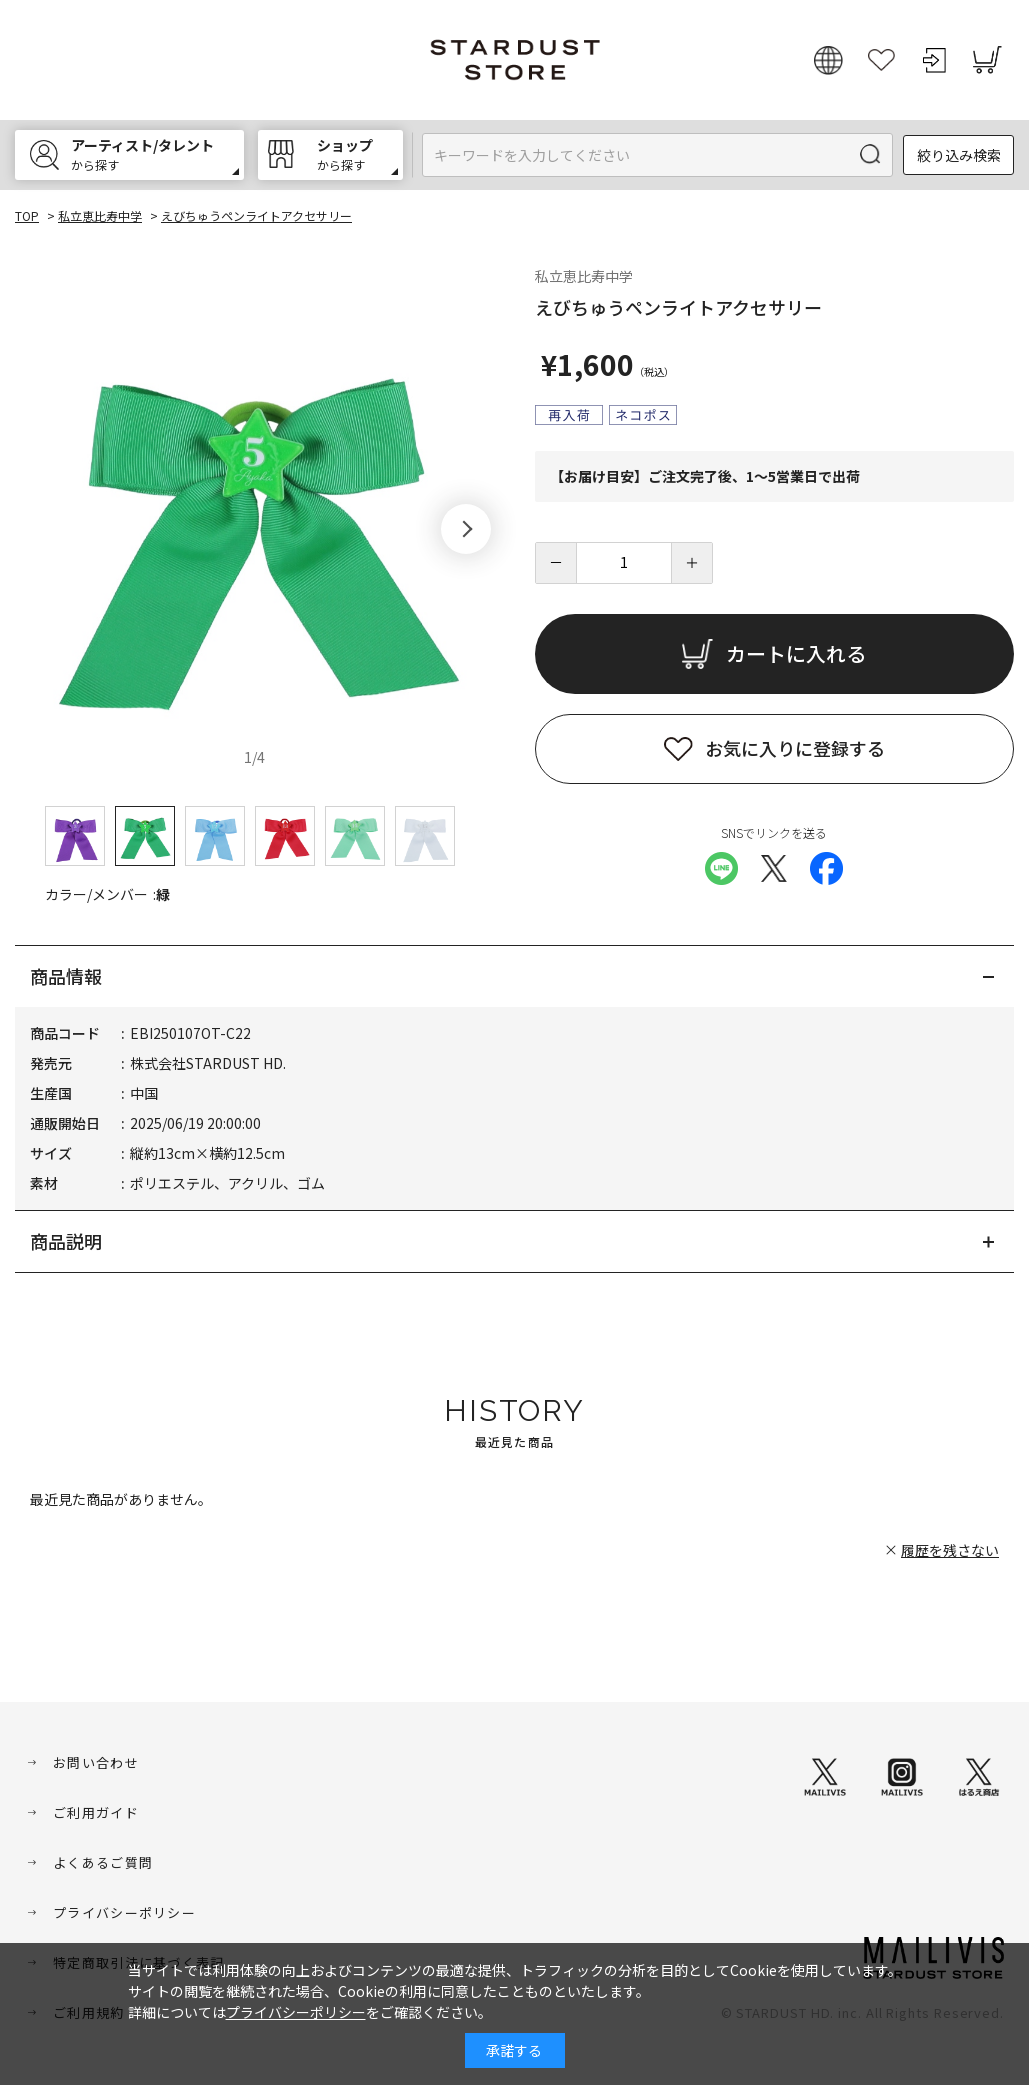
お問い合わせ (96, 1762)
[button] (466, 529)
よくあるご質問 (103, 1862)
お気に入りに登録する (795, 748)
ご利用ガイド (96, 1812)
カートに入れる (796, 653)
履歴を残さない (950, 1550)
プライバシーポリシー (124, 1912)
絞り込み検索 (959, 155)
